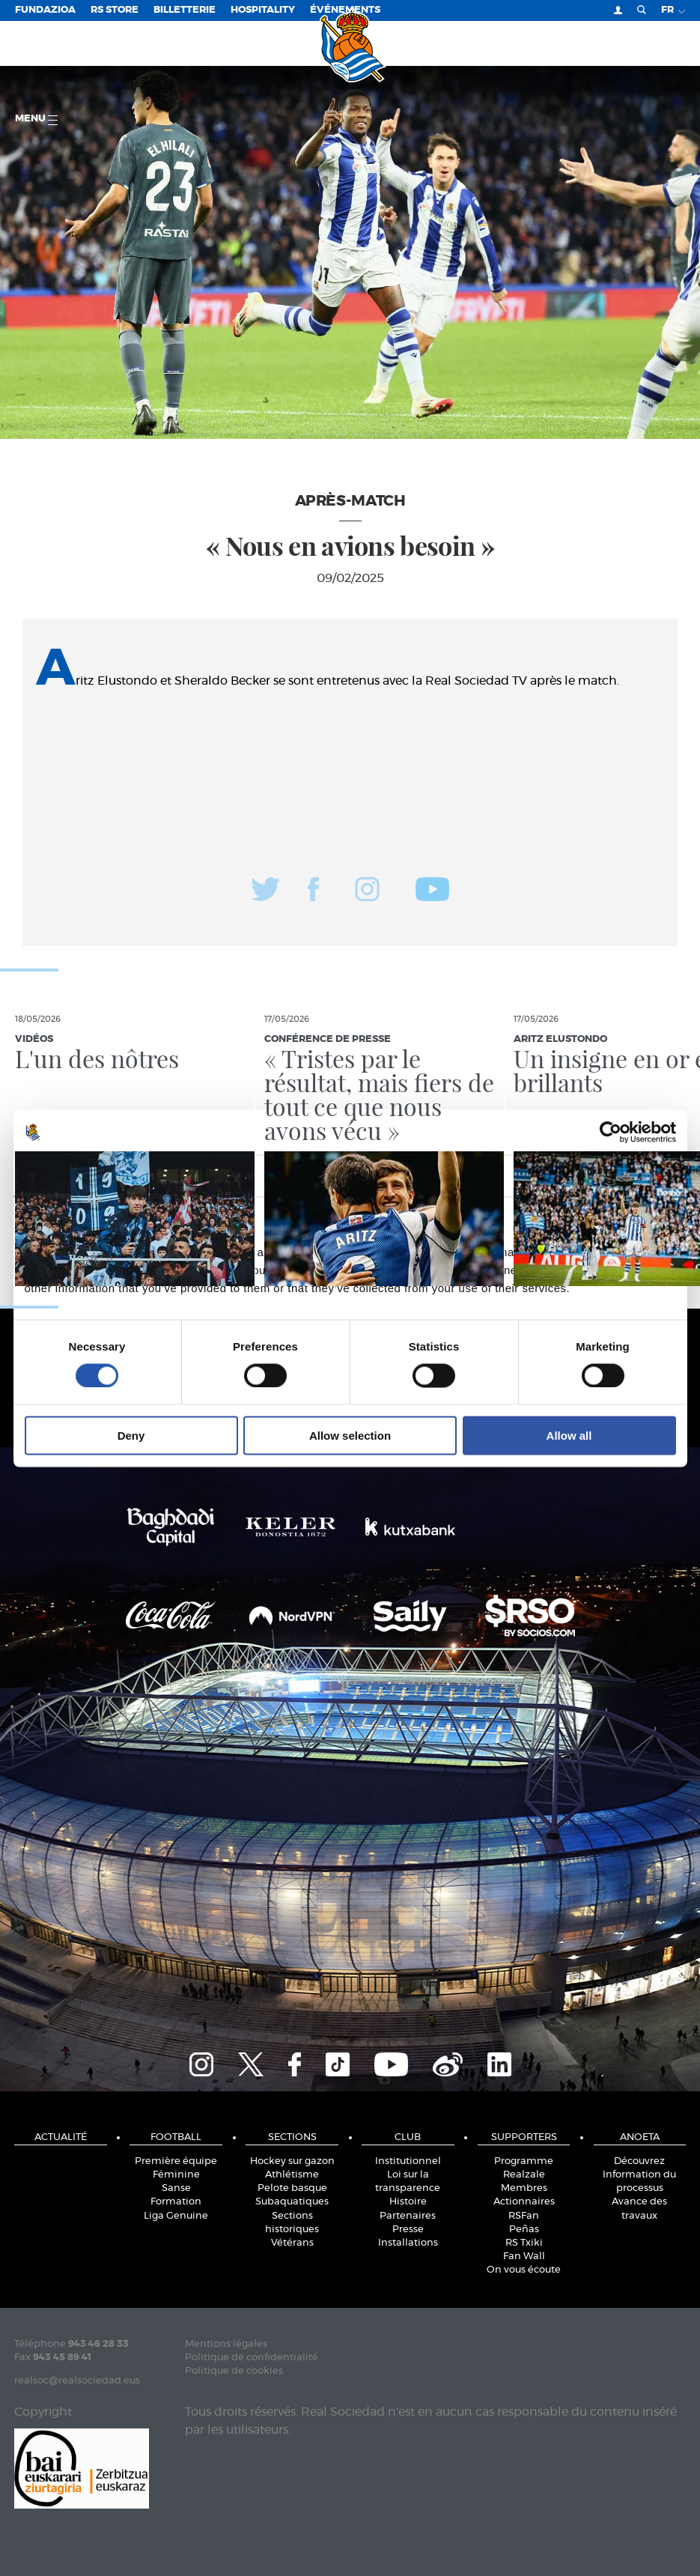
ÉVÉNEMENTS (345, 10)
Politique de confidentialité (251, 2358)
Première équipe (176, 2161)
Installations (408, 2243)
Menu (36, 119)
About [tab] (575, 1175)
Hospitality (263, 10)
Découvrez (639, 2161)
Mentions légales (226, 2344)
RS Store (115, 10)
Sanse (176, 2188)
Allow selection (350, 1435)
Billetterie (184, 10)
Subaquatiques (292, 2202)
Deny (131, 1435)
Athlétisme (292, 2175)
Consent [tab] (125, 1175)
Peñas (524, 2229)
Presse (408, 2229)
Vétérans (292, 2243)
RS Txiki (524, 2243)
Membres (524, 2188)
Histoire (408, 2202)
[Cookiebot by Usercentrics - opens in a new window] (610, 1132)
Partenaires (408, 2216)
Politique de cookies (234, 2371)
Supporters (524, 2137)
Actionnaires (524, 2202)
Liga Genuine (176, 2216)
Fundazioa (45, 10)
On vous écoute (524, 2270)
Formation (175, 2202)
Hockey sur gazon (292, 2161)
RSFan (523, 2216)
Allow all (569, 1435)
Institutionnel (408, 2161)
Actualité (60, 2137)
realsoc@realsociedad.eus (77, 2381)
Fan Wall (524, 2256)
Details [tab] (350, 1175)
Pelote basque (292, 2188)
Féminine (176, 2175)
